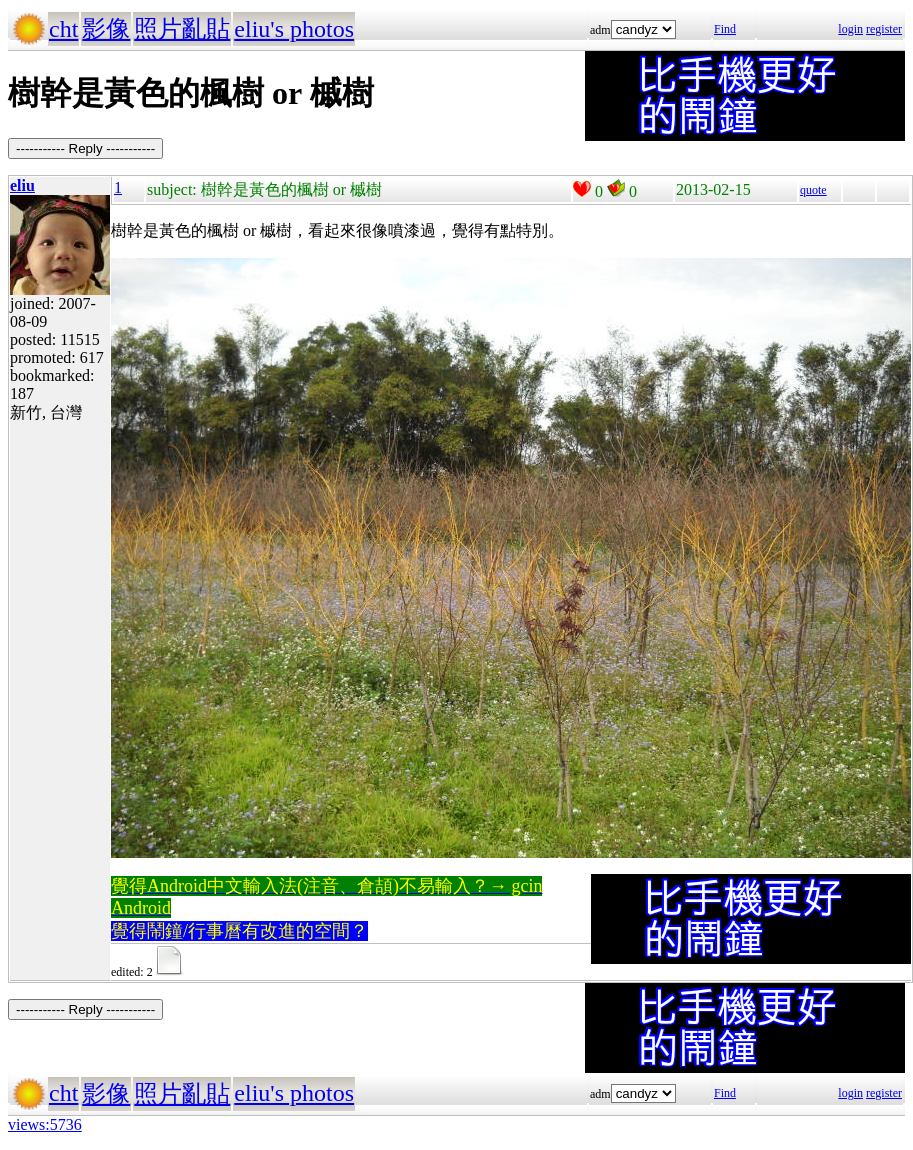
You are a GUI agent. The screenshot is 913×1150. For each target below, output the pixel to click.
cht (63, 29)
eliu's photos (294, 29)
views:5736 (45, 1124)
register (884, 29)
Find (725, 29)
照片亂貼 (182, 29)
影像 (106, 29)
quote (813, 190)
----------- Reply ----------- (85, 148)
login (850, 29)
